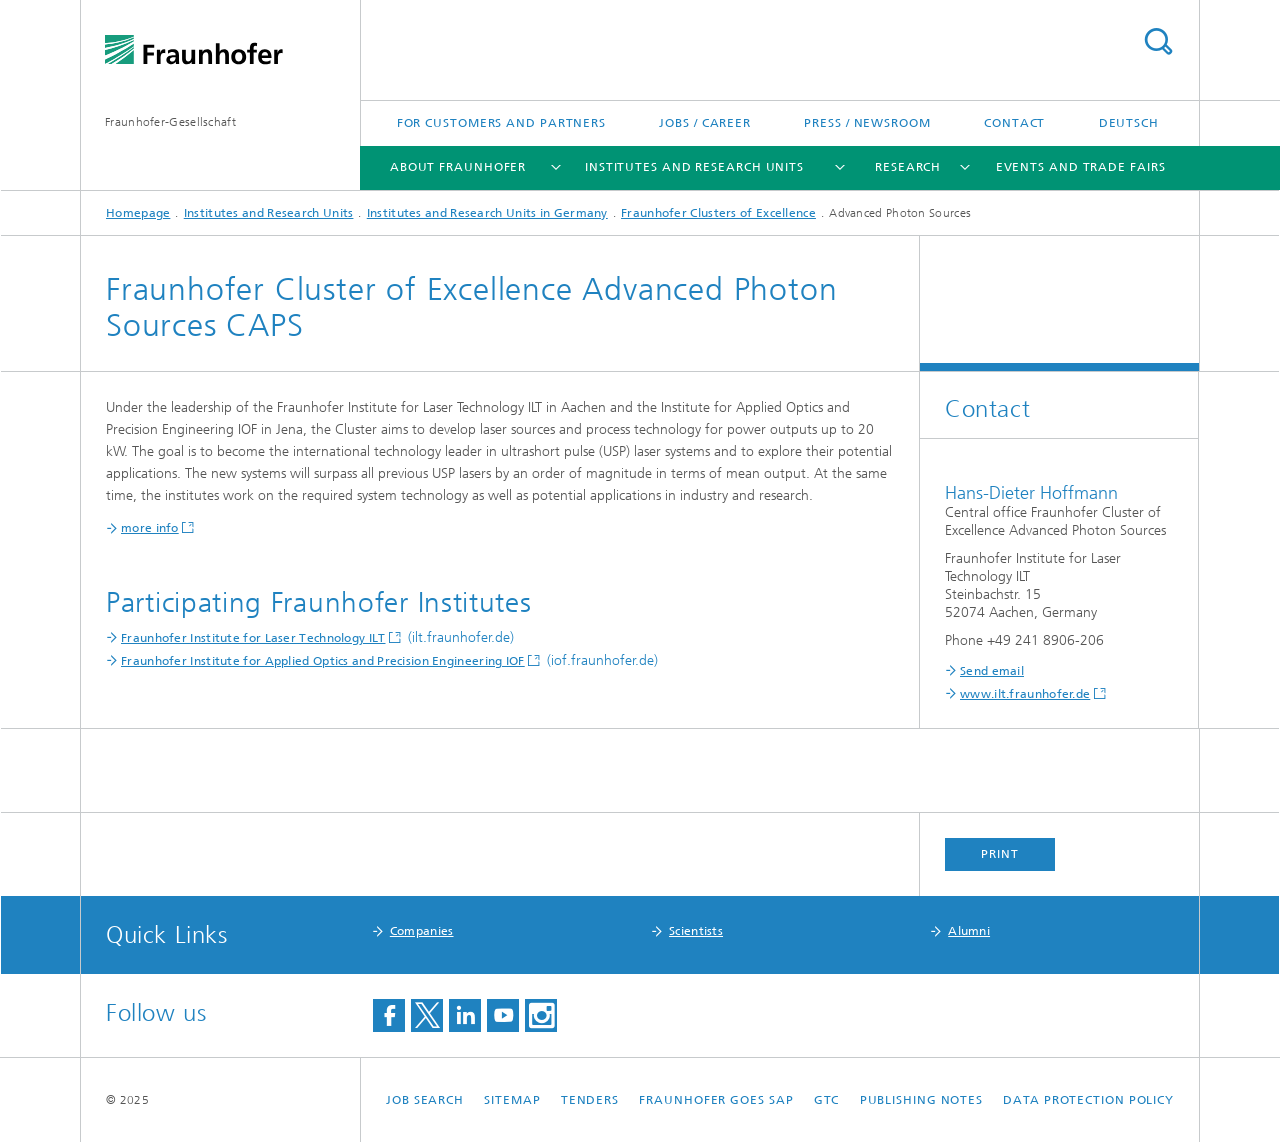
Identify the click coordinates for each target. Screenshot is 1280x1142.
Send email (992, 671)
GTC (827, 1100)
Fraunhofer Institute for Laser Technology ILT (253, 638)
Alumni (969, 931)
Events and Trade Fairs (1081, 167)
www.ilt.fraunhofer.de (1025, 694)
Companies (422, 931)
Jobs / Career (705, 123)
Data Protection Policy (1088, 1100)
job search (425, 1100)
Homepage (138, 213)
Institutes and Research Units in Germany (487, 213)
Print (1000, 854)
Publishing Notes (921, 1100)
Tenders (590, 1100)
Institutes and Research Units (694, 167)
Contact (1014, 123)
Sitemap (512, 1100)
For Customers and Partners (501, 123)
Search (1158, 41)
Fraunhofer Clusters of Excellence (718, 213)
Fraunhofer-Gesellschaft (170, 122)
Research (908, 167)
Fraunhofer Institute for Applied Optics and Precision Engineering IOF (323, 661)
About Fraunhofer (458, 167)
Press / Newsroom (867, 123)
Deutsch (1129, 123)
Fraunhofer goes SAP (716, 1100)
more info (150, 528)
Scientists (696, 931)
